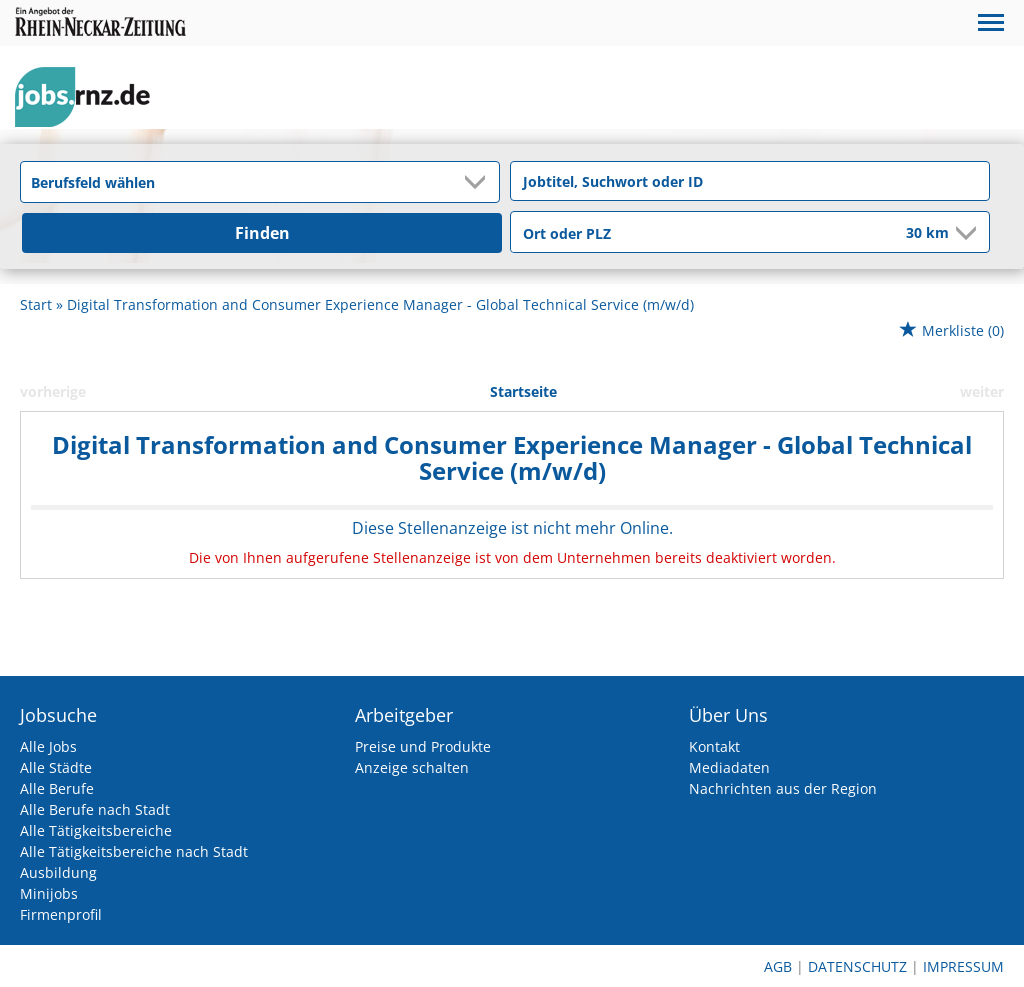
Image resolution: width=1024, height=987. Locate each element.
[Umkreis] (914, 234)
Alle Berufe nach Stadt (95, 809)
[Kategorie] (240, 182)
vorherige (53, 391)
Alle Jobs (48, 746)
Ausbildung (58, 872)
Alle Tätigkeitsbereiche (96, 830)
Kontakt (714, 746)
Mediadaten (729, 767)
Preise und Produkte (423, 746)
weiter (982, 391)
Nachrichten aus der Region (783, 788)
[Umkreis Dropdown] (964, 233)
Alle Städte (56, 767)
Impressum (963, 966)
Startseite (523, 391)
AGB (778, 966)
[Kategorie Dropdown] (479, 182)
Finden (262, 233)
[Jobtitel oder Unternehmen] (750, 181)
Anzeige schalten (412, 767)
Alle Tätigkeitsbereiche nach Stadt (134, 851)
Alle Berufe (57, 788)
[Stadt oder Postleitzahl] (695, 233)
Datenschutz (857, 966)
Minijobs (49, 893)
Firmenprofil (61, 914)
